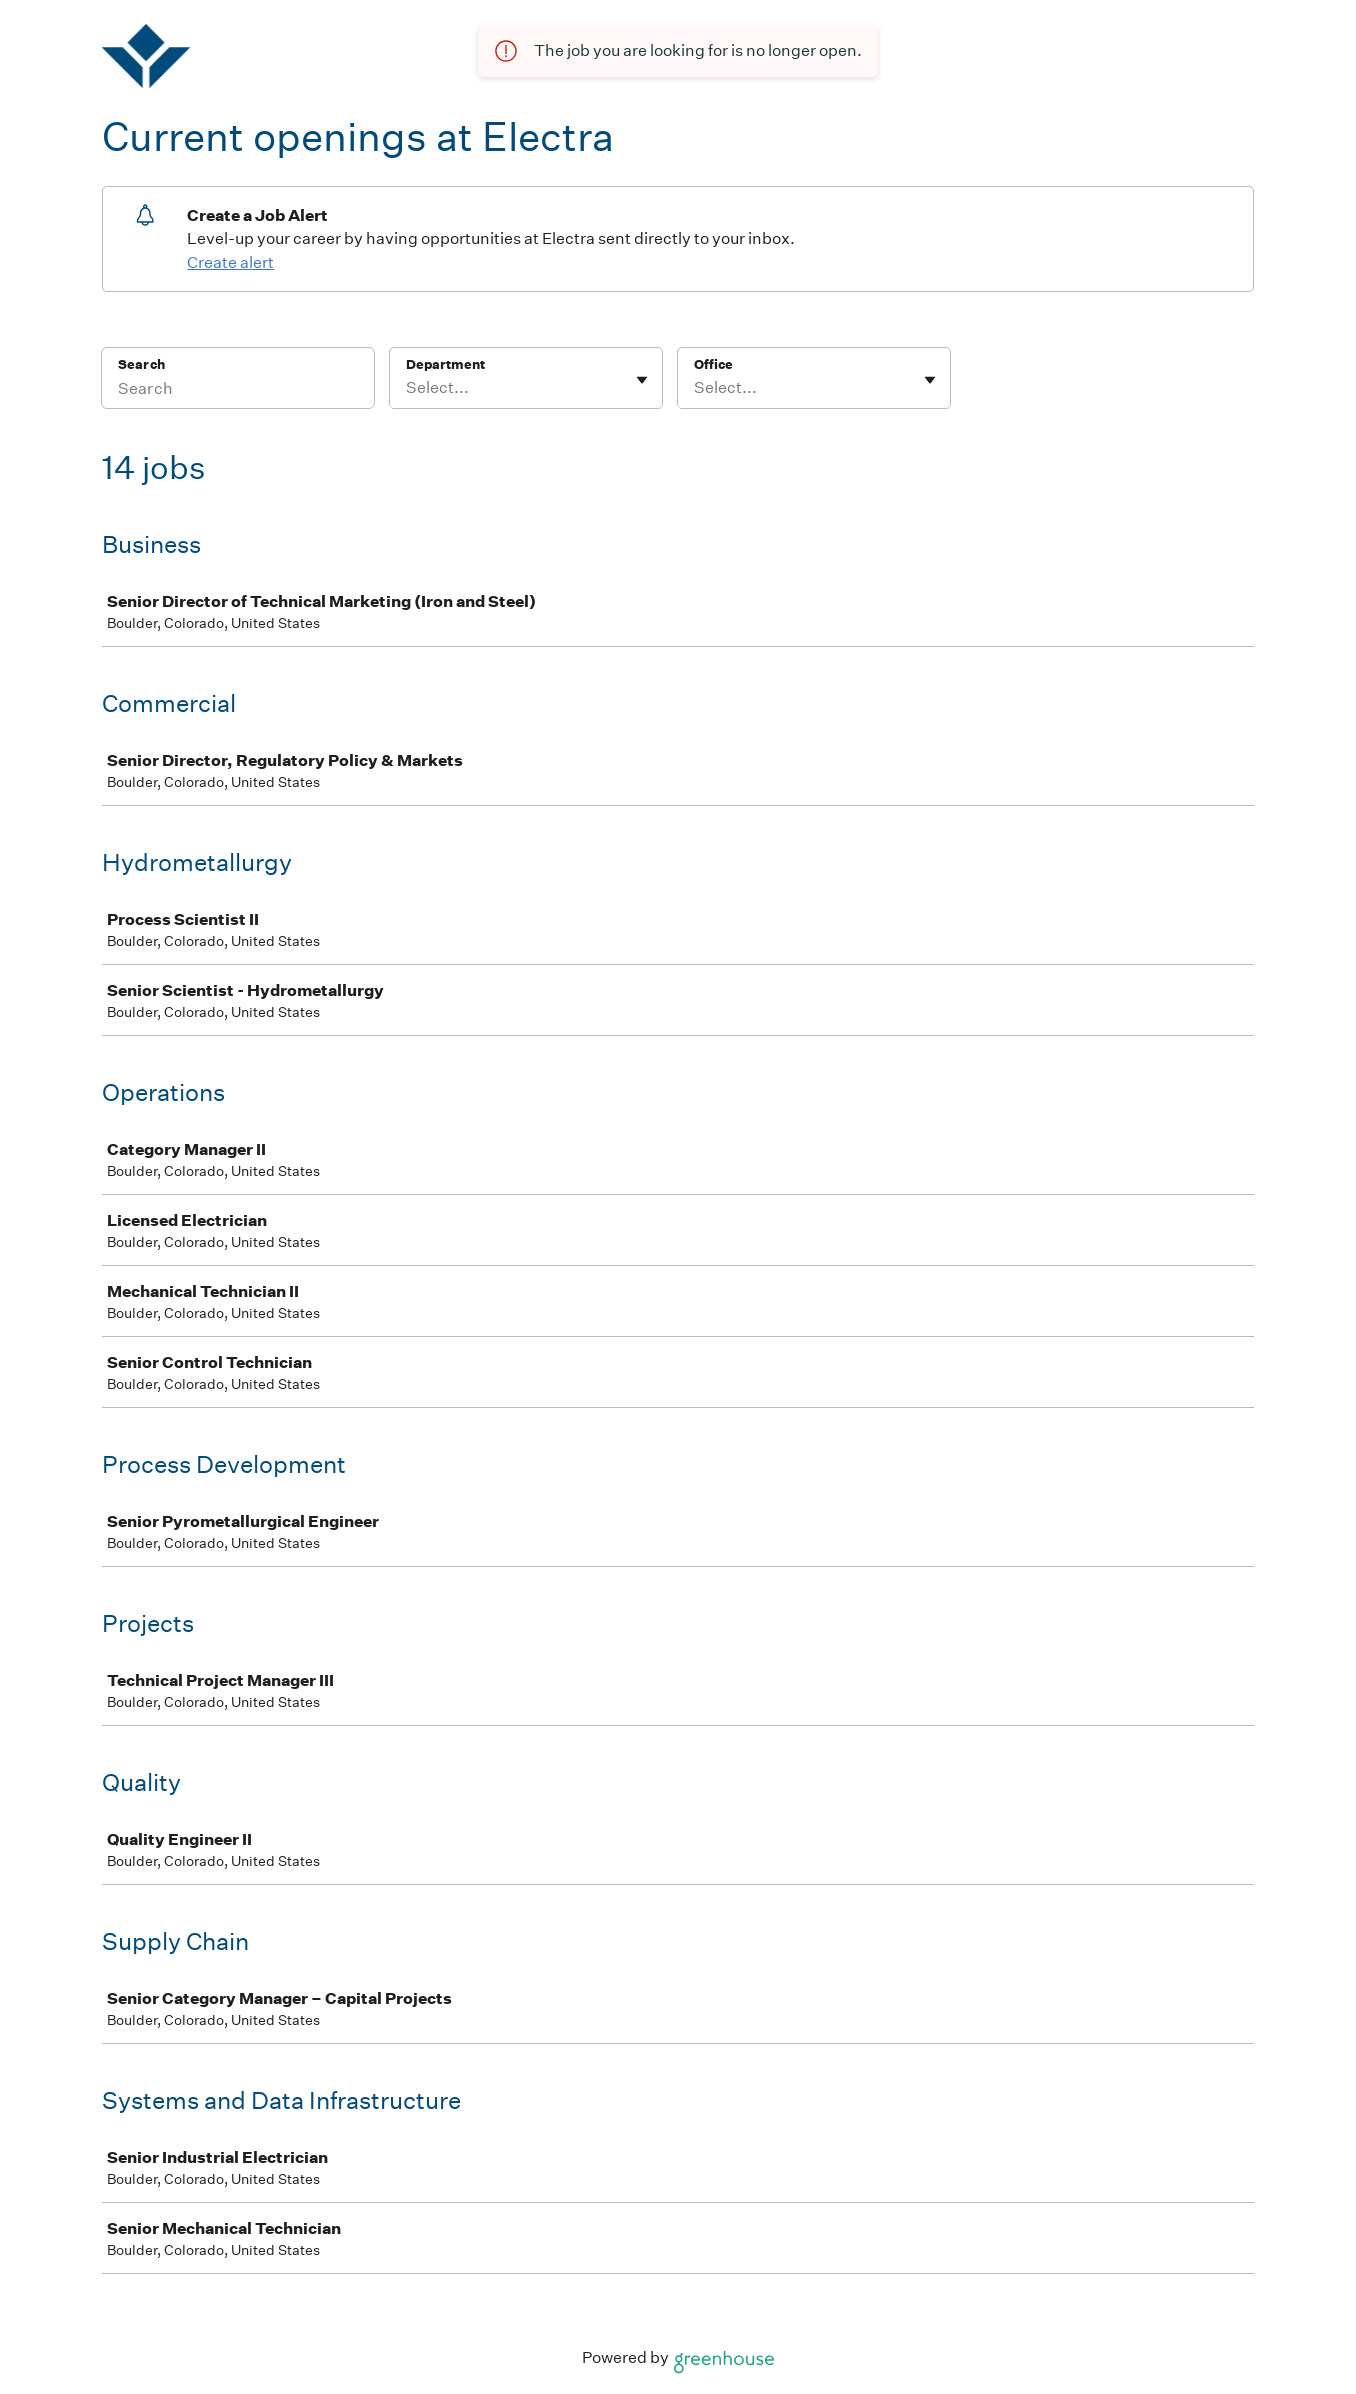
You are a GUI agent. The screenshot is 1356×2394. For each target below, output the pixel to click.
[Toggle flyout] (642, 380)
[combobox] (407, 388)
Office (713, 364)
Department (445, 364)
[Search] (238, 391)
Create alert (230, 262)
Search (141, 364)
